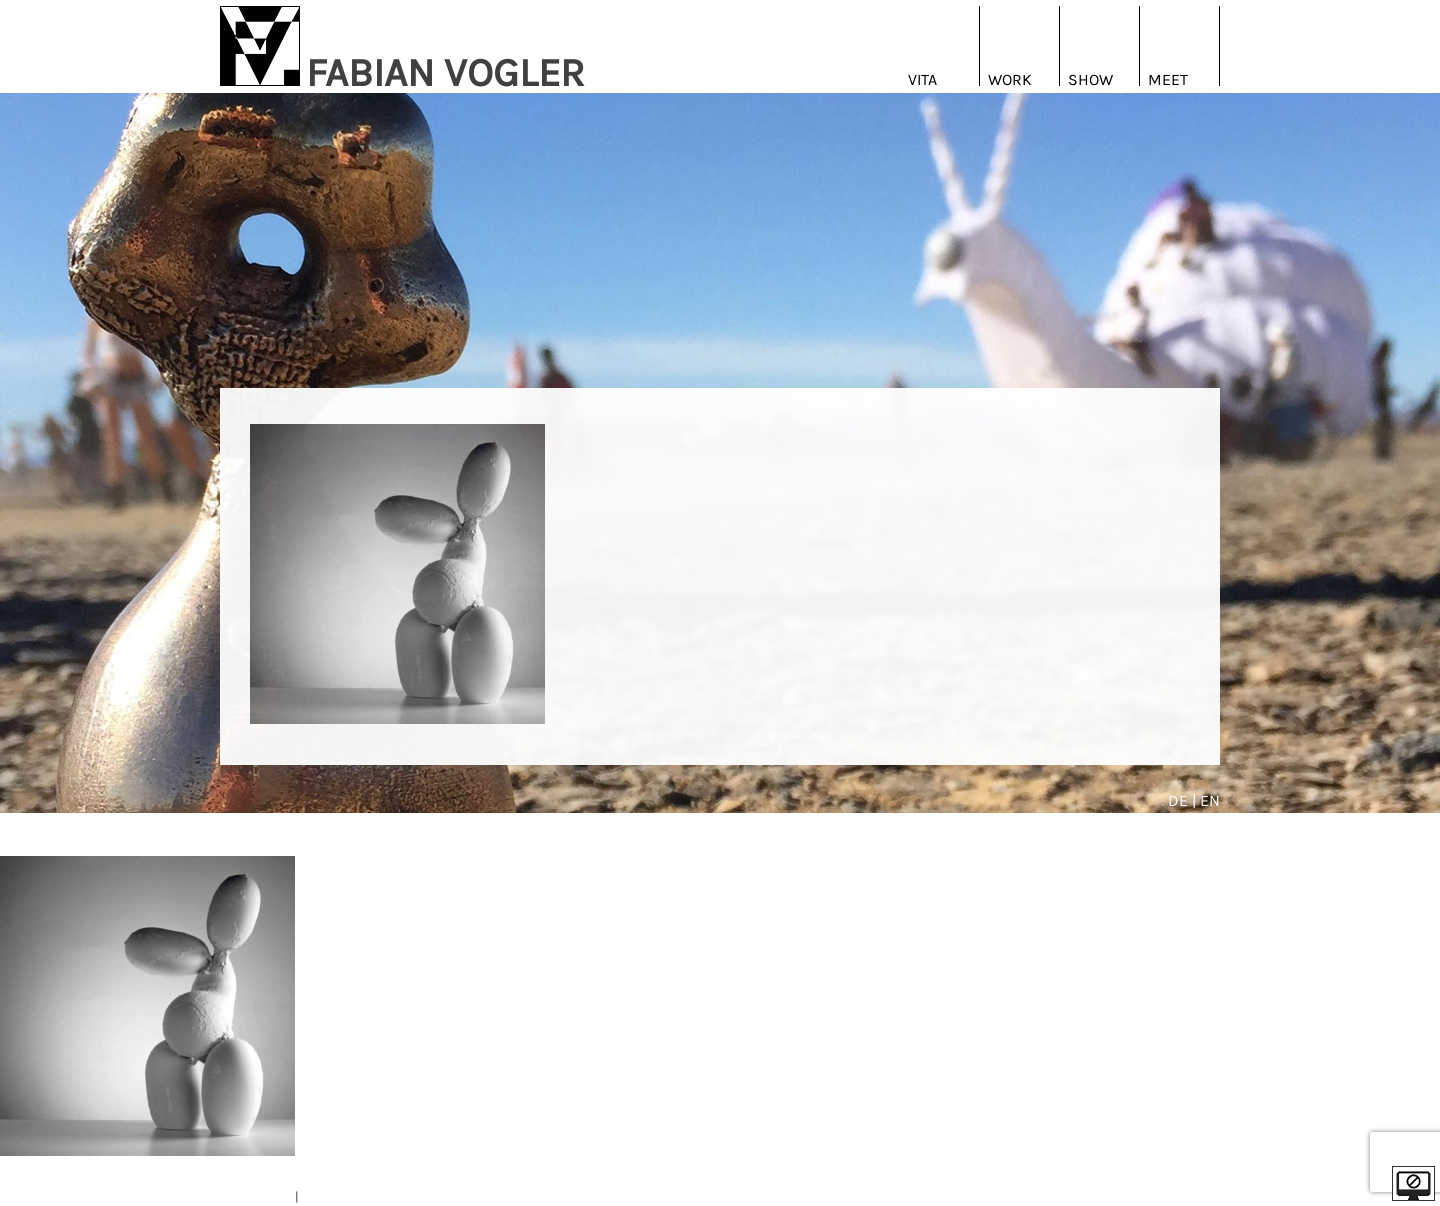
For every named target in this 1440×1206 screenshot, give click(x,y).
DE (1180, 800)
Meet (1168, 79)
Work (1010, 79)
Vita (922, 79)
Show (1090, 79)
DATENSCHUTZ (343, 1196)
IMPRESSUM (256, 1196)
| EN (1206, 800)
